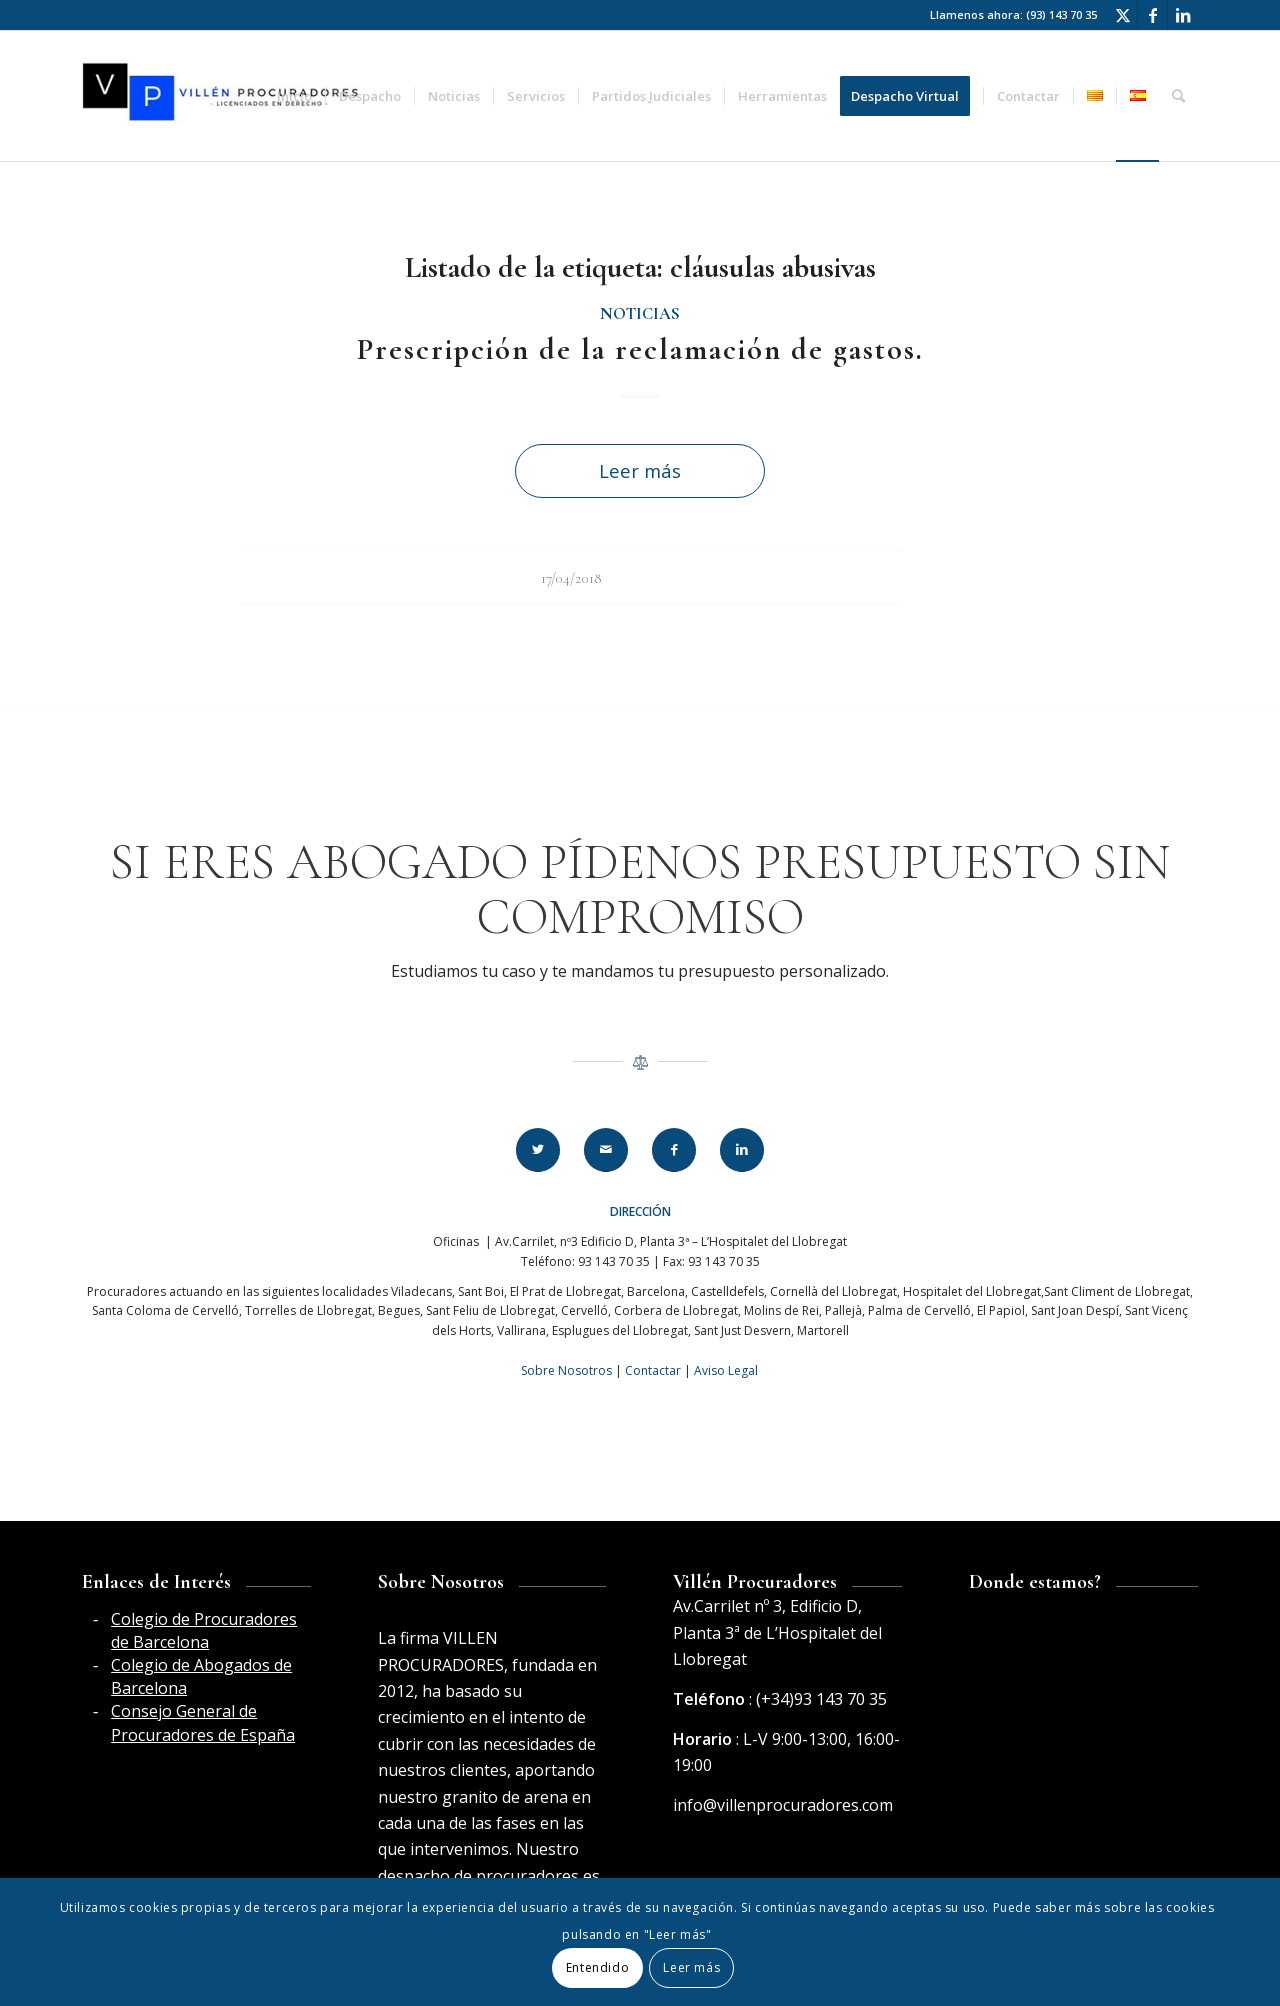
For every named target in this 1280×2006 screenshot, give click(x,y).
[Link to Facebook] (1152, 15)
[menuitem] (294, 96)
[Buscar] (1178, 96)
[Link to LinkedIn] (1183, 15)
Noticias (640, 314)
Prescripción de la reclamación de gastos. (640, 349)
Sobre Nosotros (566, 1370)
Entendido (597, 1967)
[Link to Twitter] (1122, 15)
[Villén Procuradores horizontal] (223, 96)
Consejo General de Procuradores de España (203, 1722)
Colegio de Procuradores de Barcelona (204, 1630)
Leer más (640, 470)
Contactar (653, 1370)
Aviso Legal (726, 1370)
